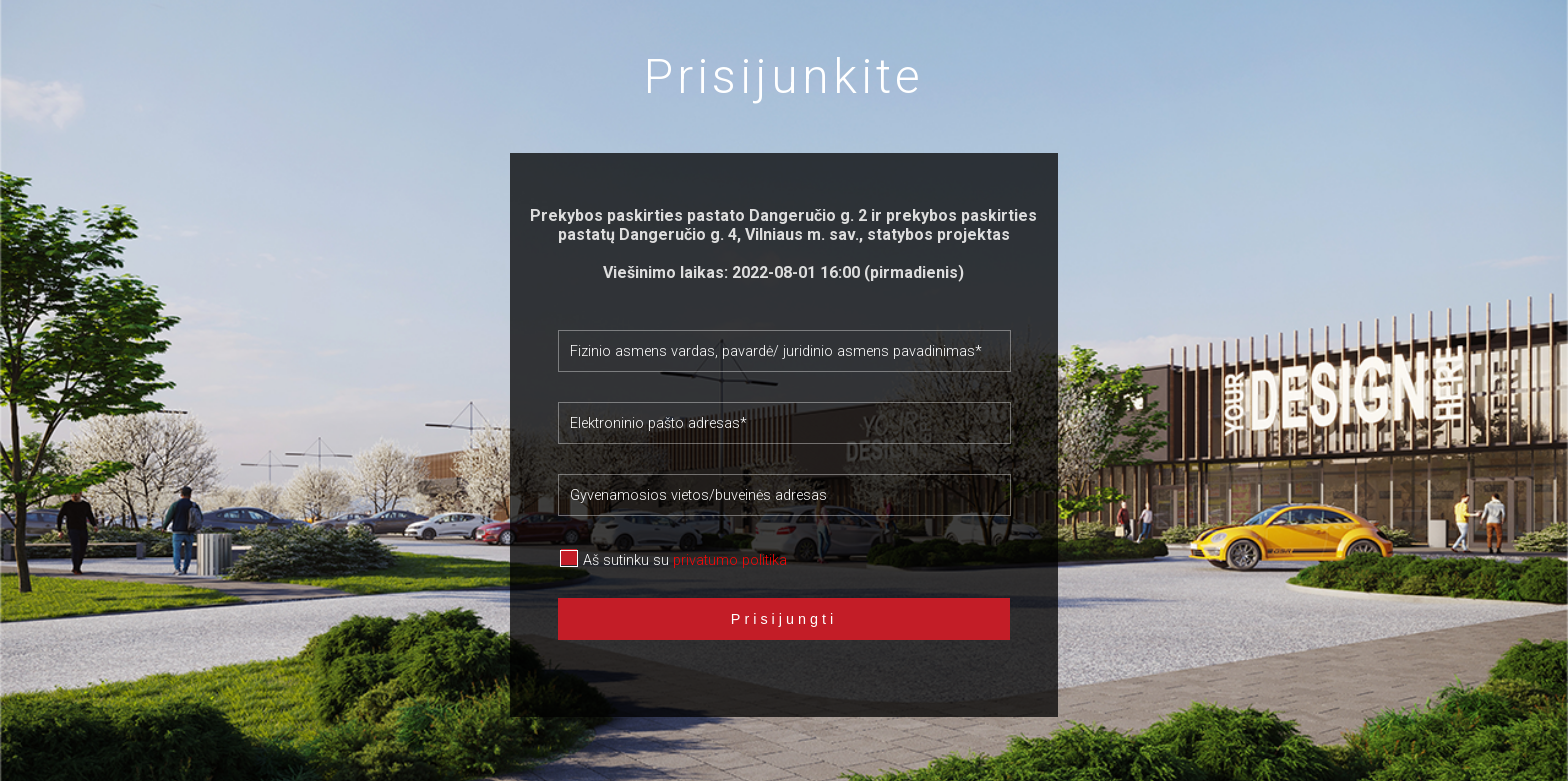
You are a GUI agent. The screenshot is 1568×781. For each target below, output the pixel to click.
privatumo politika (730, 560)
